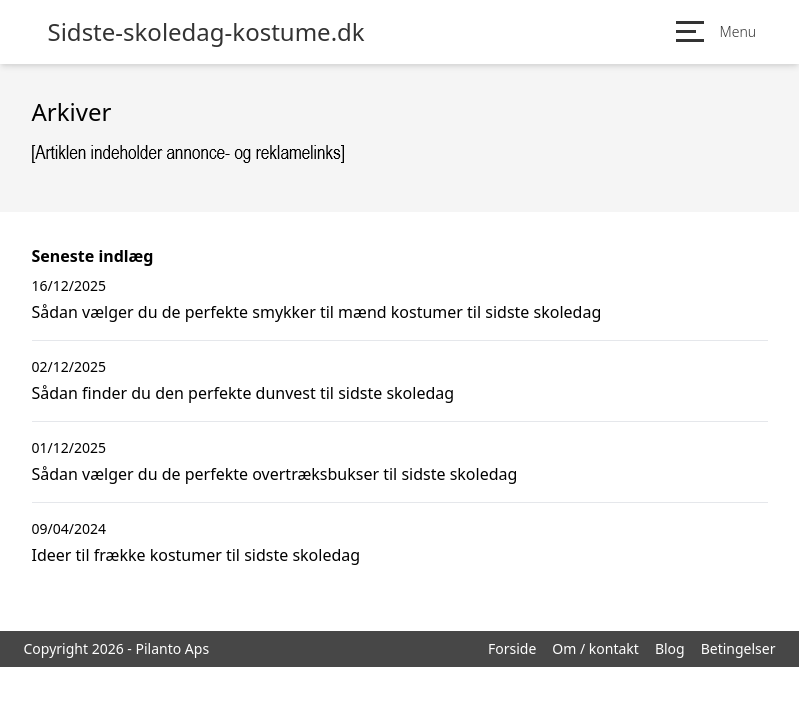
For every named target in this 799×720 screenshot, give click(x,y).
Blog (670, 648)
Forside (512, 648)
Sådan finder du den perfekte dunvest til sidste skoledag (243, 393)
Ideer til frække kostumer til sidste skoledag (196, 555)
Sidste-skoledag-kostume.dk (206, 32)
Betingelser (738, 648)
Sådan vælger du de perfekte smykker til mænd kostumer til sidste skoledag (317, 312)
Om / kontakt (595, 648)
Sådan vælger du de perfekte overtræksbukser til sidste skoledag (275, 474)
